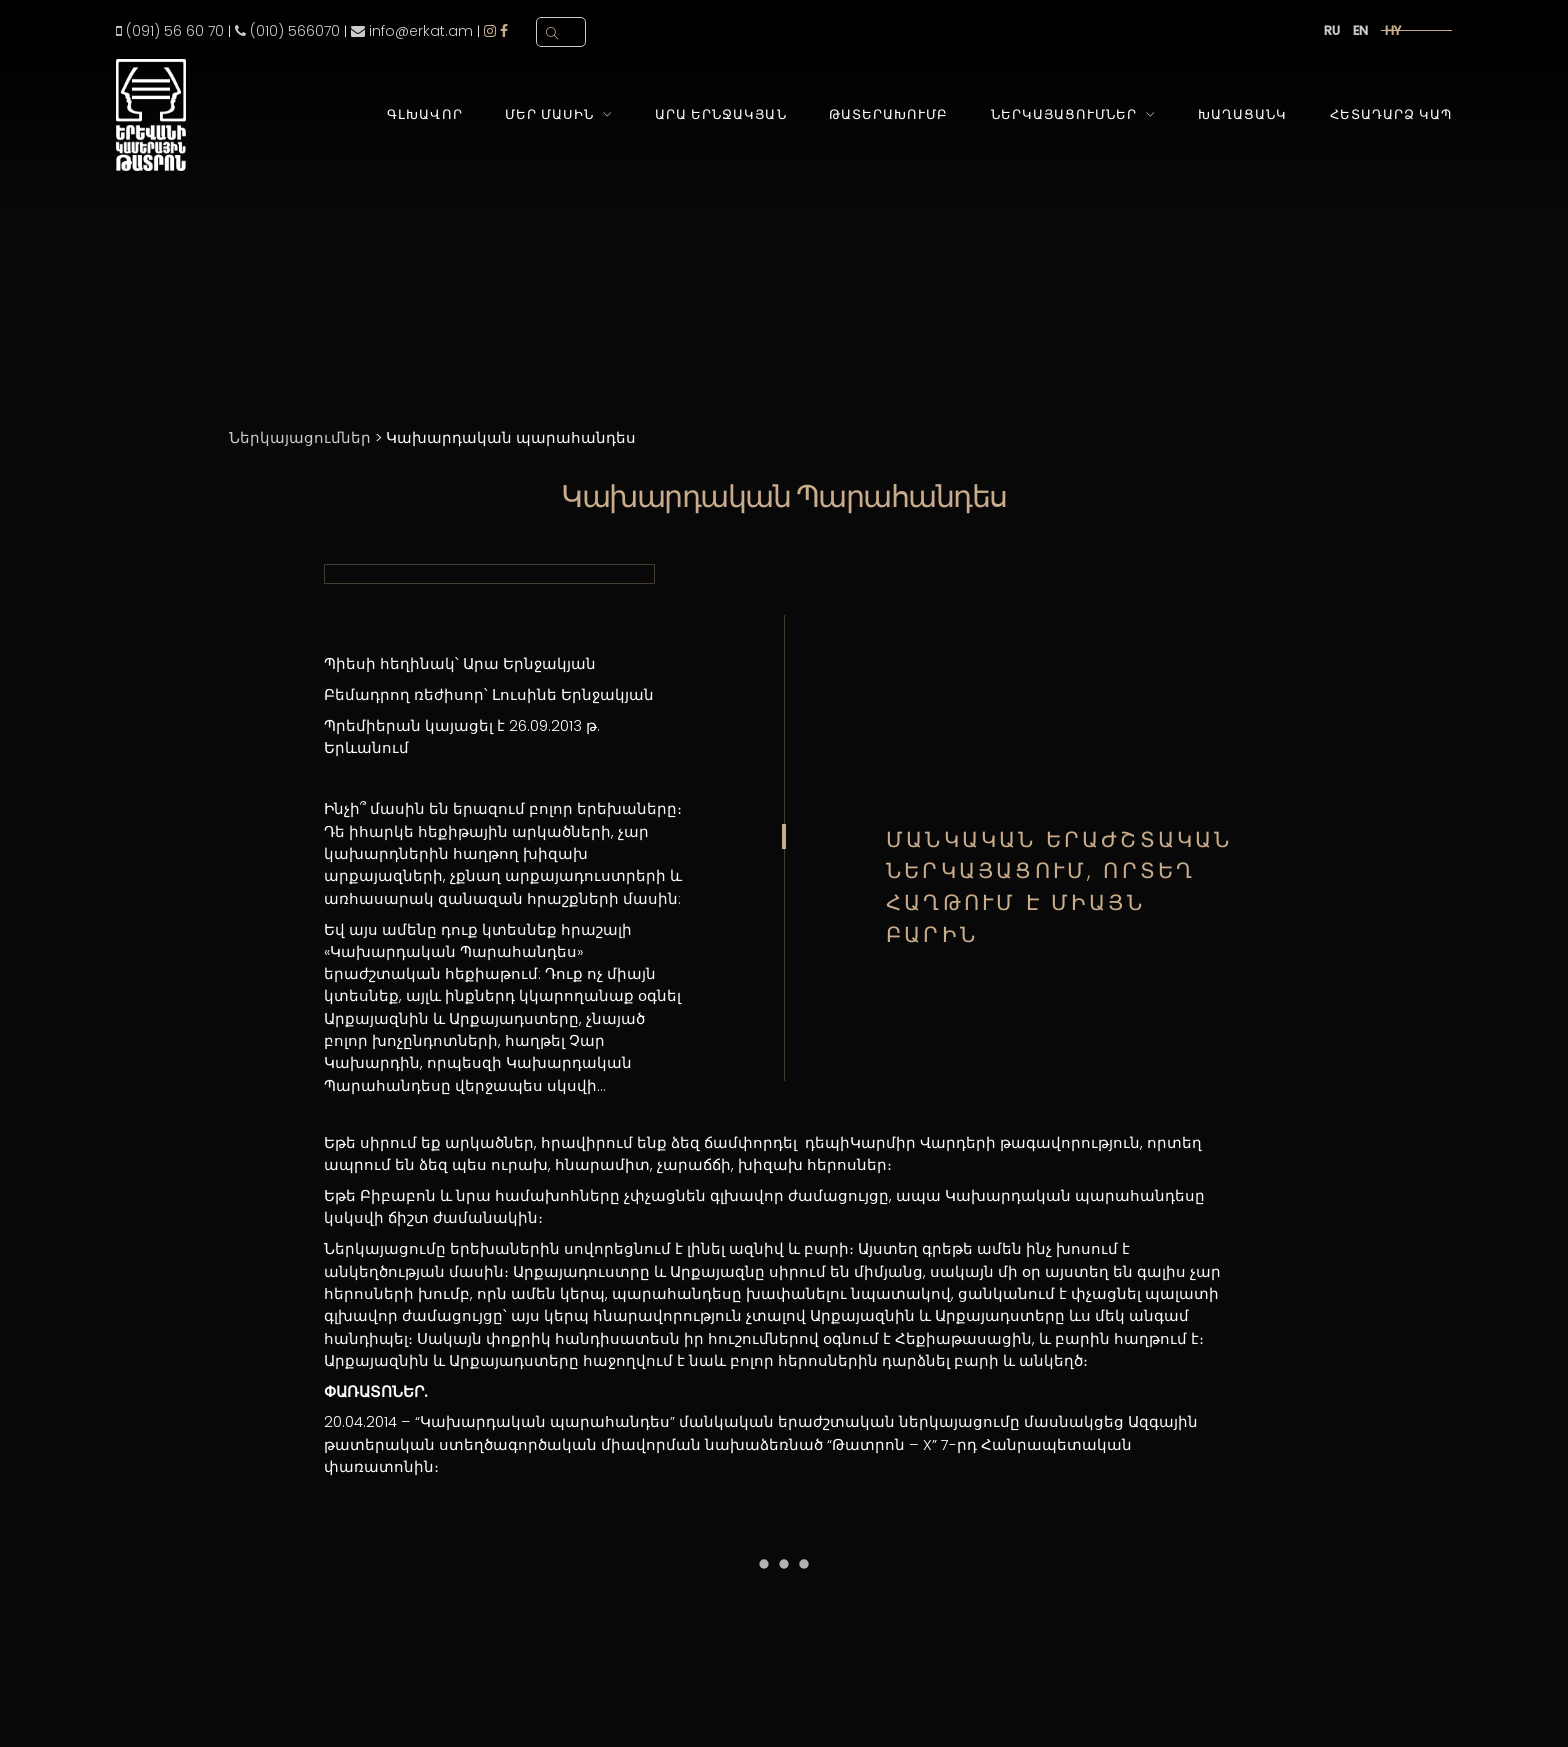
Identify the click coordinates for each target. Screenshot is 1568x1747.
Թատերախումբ (888, 114)
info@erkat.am (412, 31)
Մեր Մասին (549, 114)
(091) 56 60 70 (170, 31)
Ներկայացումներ (1064, 114)
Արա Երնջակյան (720, 114)
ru (1332, 30)
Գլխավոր (424, 114)
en (1360, 30)
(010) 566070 (287, 31)
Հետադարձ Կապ (1391, 114)
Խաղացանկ (1242, 114)
